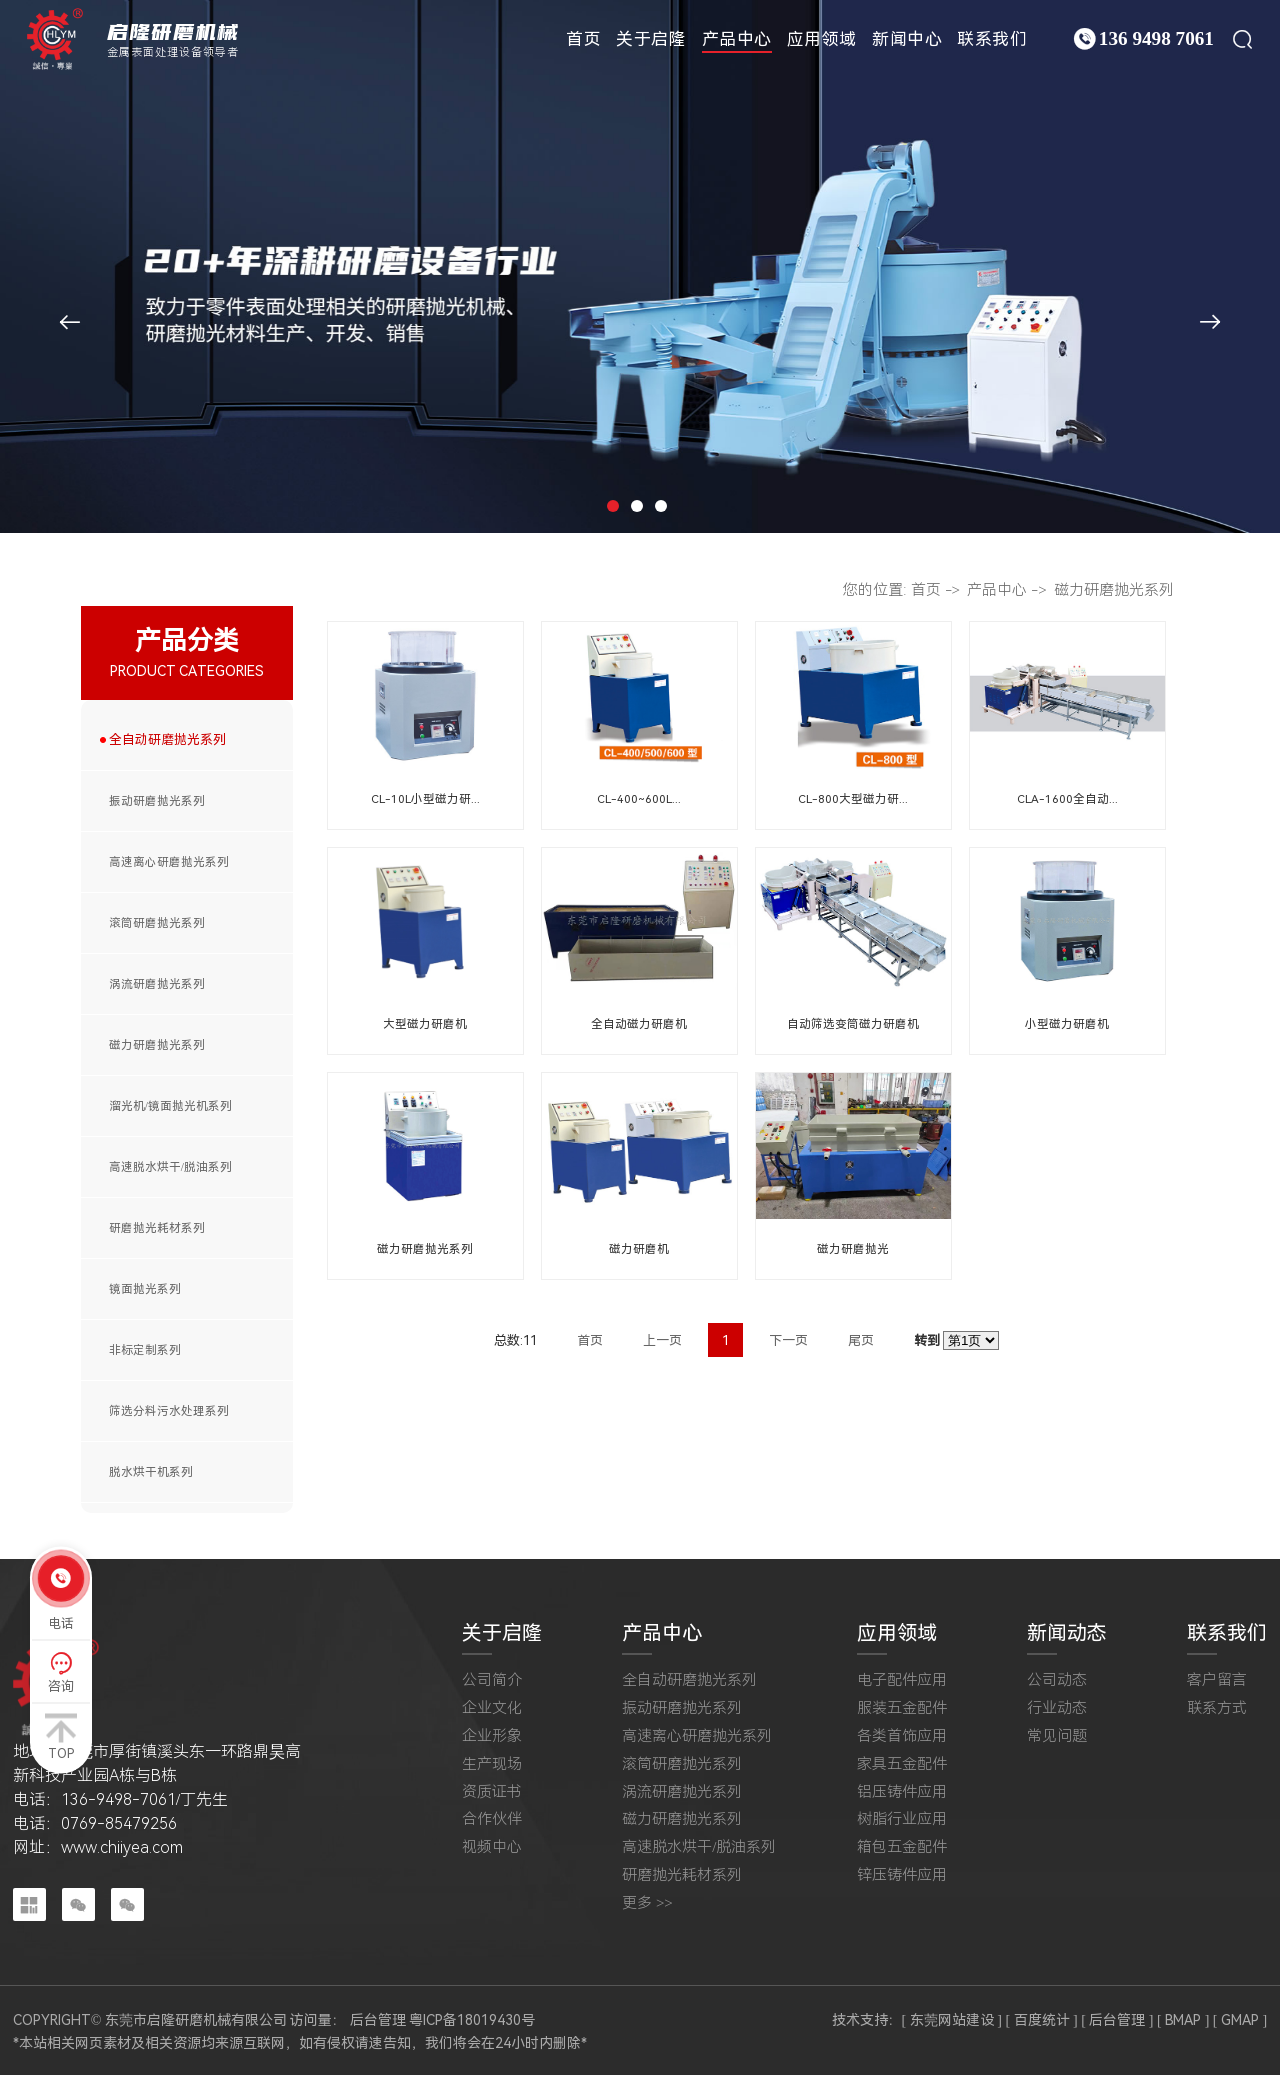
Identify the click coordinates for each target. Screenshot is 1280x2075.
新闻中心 (907, 39)
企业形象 (492, 1736)
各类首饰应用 (902, 1736)
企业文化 (492, 1708)
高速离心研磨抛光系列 (169, 862)
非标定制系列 (145, 1350)
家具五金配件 (902, 1764)
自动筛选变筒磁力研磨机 (853, 1024)
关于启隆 (651, 39)
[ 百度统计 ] (1041, 2020)
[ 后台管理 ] (1117, 2020)
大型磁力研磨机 (425, 1024)
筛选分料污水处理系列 (169, 1411)
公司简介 (492, 1680)
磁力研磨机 (639, 1249)
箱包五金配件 (902, 1847)
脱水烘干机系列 (151, 1472)
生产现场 (492, 1764)
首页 (583, 39)
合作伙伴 (492, 1819)
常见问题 (1057, 1736)
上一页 (662, 1340)
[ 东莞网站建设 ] (952, 2020)
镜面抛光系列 (145, 1289)
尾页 (861, 1340)
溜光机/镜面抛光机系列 (170, 1106)
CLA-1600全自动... (1067, 799)
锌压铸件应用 (902, 1875)
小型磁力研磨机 (1067, 1024)
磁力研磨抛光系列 (157, 1045)
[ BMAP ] (1183, 2020)
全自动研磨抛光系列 (167, 739)
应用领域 (822, 39)
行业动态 (1057, 1708)
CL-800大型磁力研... (853, 799)
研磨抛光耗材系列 (157, 1228)
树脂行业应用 (902, 1819)
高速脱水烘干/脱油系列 (170, 1167)
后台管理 (378, 2020)
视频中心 (492, 1847)
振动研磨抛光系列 (157, 801)
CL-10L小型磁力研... (425, 799)
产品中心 (737, 39)
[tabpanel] (640, 266)
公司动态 (1057, 1680)
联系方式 (1217, 1708)
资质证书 (492, 1792)
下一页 (788, 1340)
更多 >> (647, 1903)
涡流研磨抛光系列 (157, 984)
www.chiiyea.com (122, 1847)
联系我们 (992, 39)
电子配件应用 (902, 1680)
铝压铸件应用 (902, 1792)
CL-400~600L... (639, 799)
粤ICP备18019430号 (472, 2020)
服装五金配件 (902, 1708)
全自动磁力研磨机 (639, 1024)
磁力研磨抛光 (853, 1249)
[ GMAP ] (1240, 2020)
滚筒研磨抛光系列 (157, 923)
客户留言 (1217, 1680)
